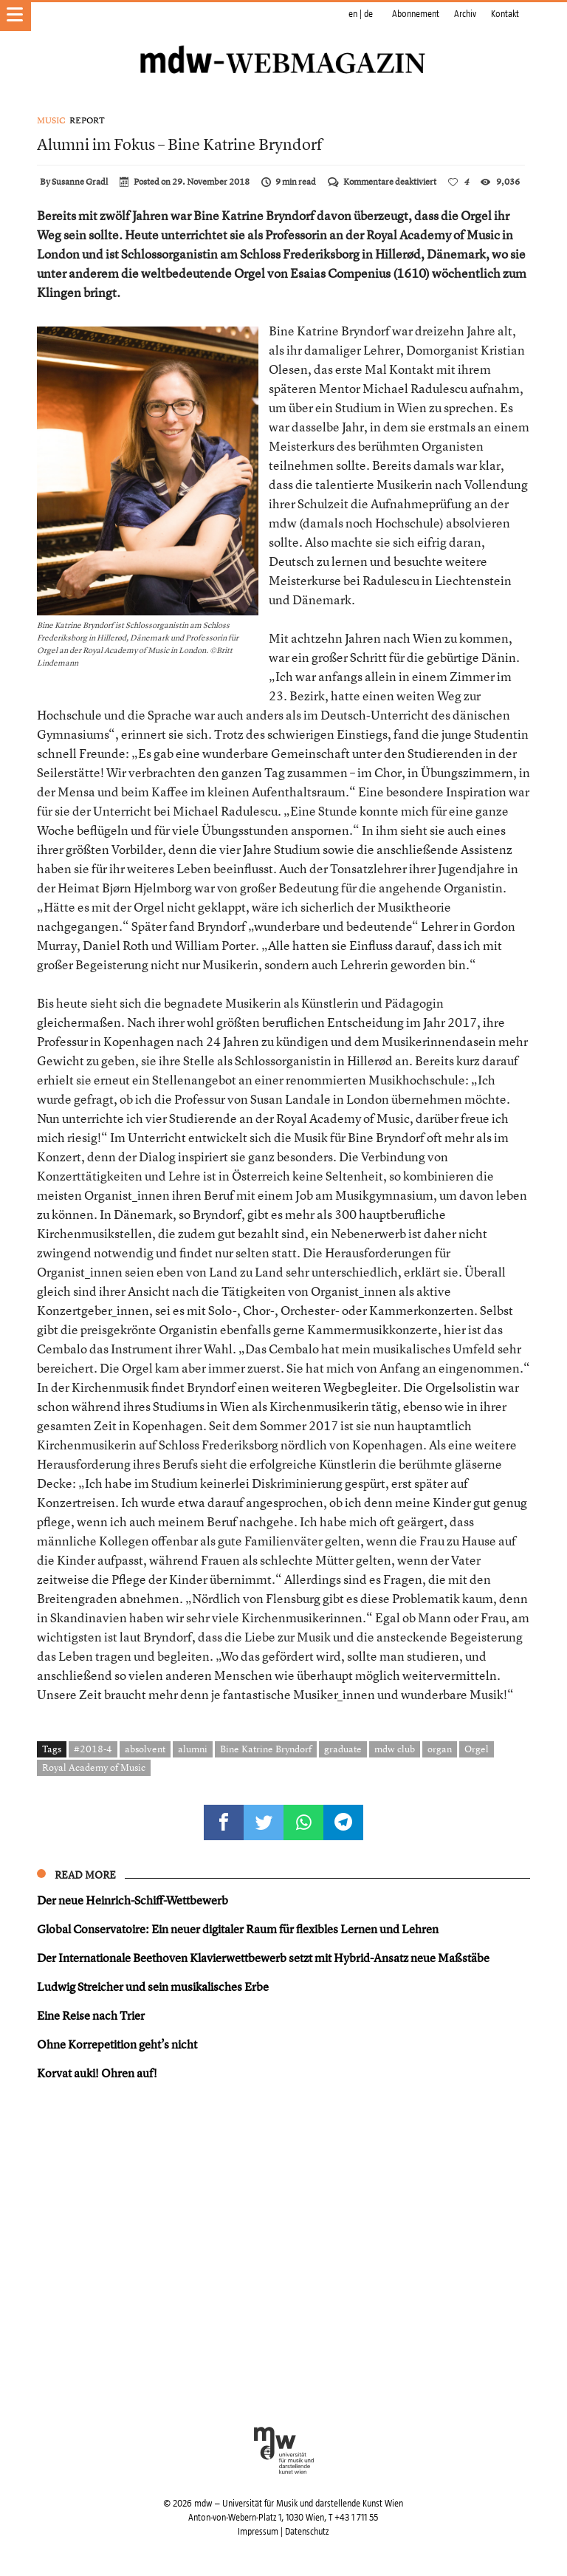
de (368, 14)
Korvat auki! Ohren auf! (97, 2073)
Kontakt (505, 14)
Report (87, 120)
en (352, 14)
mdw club (394, 1748)
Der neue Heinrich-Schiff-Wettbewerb (132, 1900)
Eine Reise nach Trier (91, 2015)
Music (51, 120)
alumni (192, 1748)
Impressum (258, 2532)
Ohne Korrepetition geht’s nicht (117, 2044)
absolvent (145, 1748)
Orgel (476, 1748)
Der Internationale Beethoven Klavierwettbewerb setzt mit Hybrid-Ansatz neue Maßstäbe (263, 1958)
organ (439, 1748)
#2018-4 (93, 1748)
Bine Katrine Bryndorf (266, 1748)
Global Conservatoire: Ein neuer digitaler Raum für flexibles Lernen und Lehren (238, 1929)
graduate (343, 1748)
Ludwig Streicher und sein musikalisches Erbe (153, 1986)
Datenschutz (307, 2532)
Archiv (465, 14)
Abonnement (415, 14)
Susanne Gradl (80, 182)
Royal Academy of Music (93, 1767)
